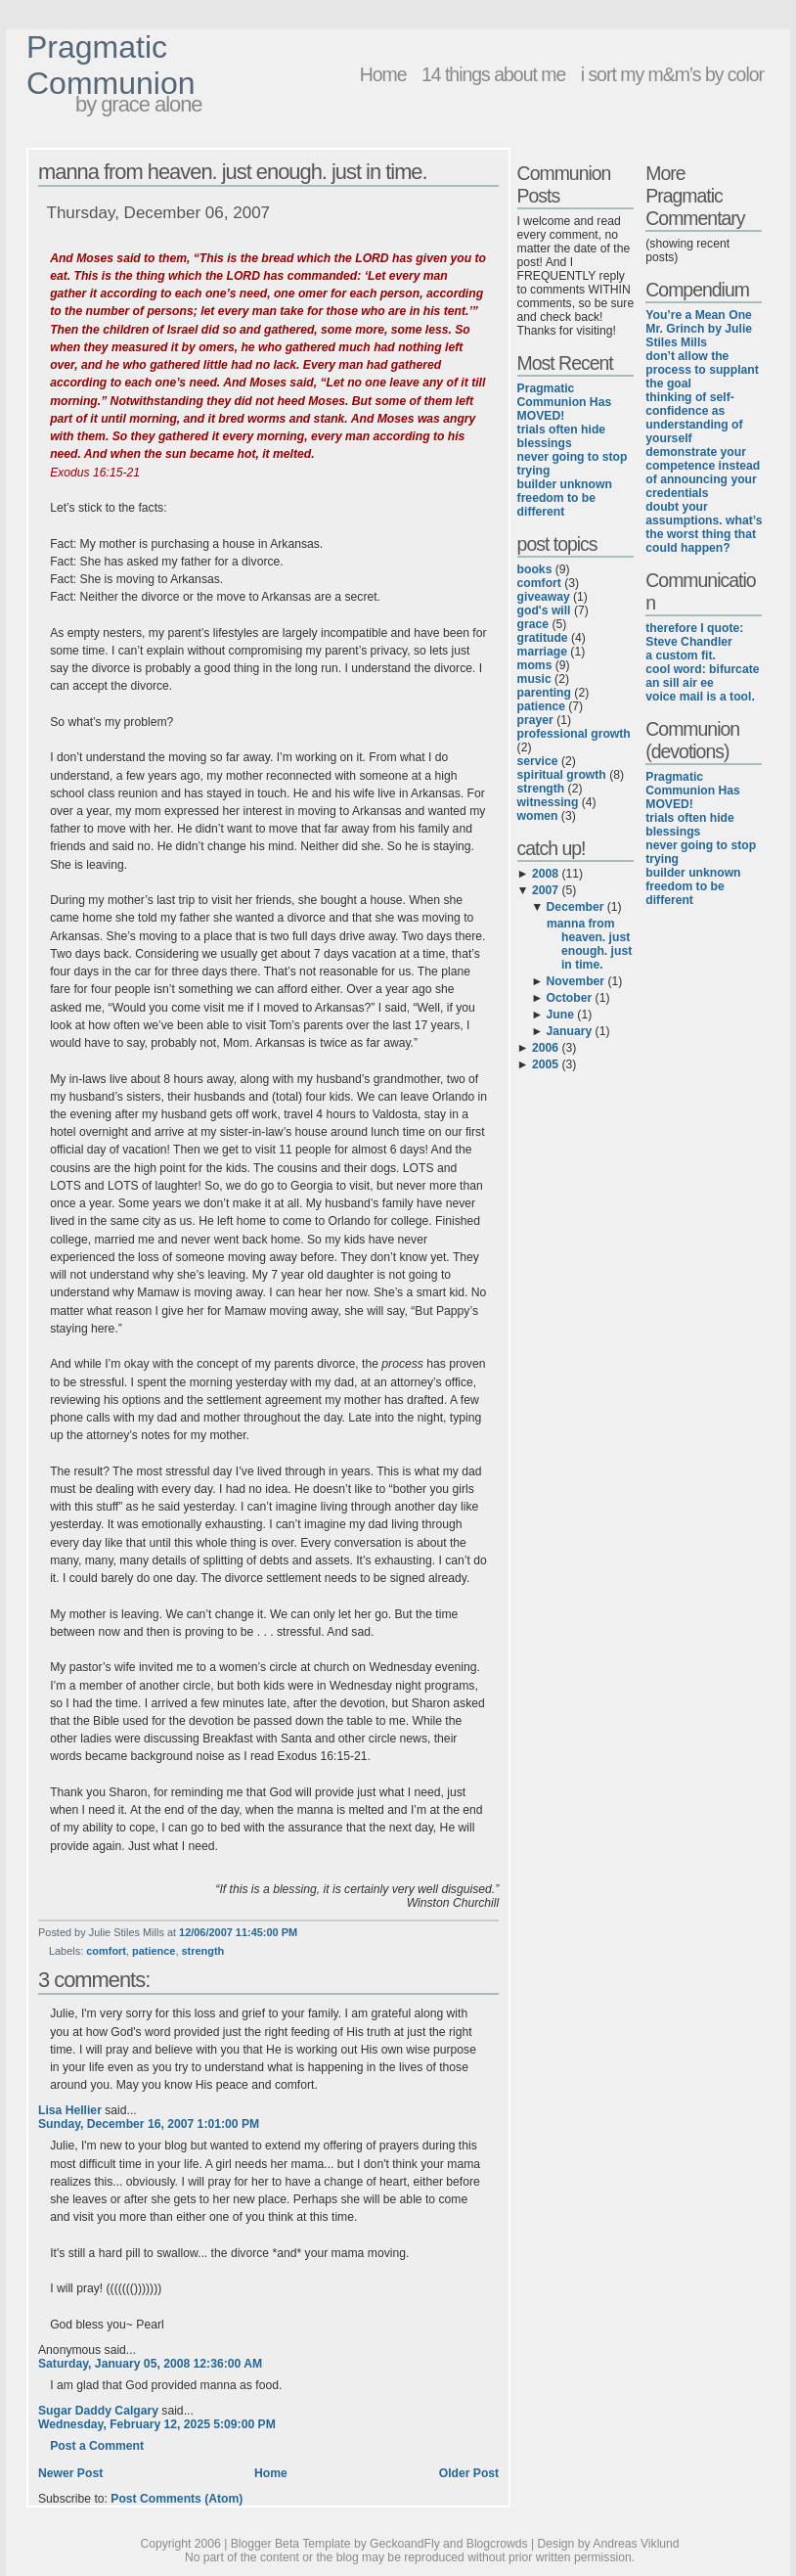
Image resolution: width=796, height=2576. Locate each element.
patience (153, 1951)
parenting (544, 693)
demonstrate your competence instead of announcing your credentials (702, 472)
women (537, 816)
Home (383, 74)
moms (535, 665)
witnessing (548, 802)
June (560, 1014)
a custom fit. (680, 655)
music (534, 679)
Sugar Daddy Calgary (98, 2411)
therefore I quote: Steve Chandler (694, 635)
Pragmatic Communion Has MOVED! (564, 402)
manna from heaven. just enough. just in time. (232, 171)
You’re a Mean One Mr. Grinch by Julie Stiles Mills (698, 328)
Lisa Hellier (70, 2110)
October (570, 998)
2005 (545, 1064)
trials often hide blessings (561, 436)
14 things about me (493, 74)
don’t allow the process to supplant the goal (702, 369)
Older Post (469, 2473)
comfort (106, 1951)
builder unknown (564, 484)
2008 (545, 874)
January (570, 1031)
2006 (545, 1048)
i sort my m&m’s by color (672, 74)
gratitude (542, 638)
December (575, 907)
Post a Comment (97, 2446)
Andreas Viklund (636, 2544)
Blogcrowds (497, 2544)
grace (533, 624)
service (537, 761)
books (535, 569)
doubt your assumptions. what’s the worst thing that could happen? (703, 527)
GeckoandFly (405, 2544)
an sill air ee (679, 683)
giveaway (543, 597)
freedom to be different (556, 505)
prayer (535, 720)
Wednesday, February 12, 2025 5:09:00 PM (157, 2424)
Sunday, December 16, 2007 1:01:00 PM (148, 2124)
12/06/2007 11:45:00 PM (238, 1932)
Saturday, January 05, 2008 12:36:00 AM (150, 2364)
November (575, 981)
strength (203, 1951)
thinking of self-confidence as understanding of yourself (693, 417)
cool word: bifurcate (702, 669)
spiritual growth (561, 775)
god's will (544, 610)
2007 (545, 890)
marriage (542, 651)
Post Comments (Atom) (177, 2499)
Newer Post (70, 2473)
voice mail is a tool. (699, 696)
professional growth (574, 734)
